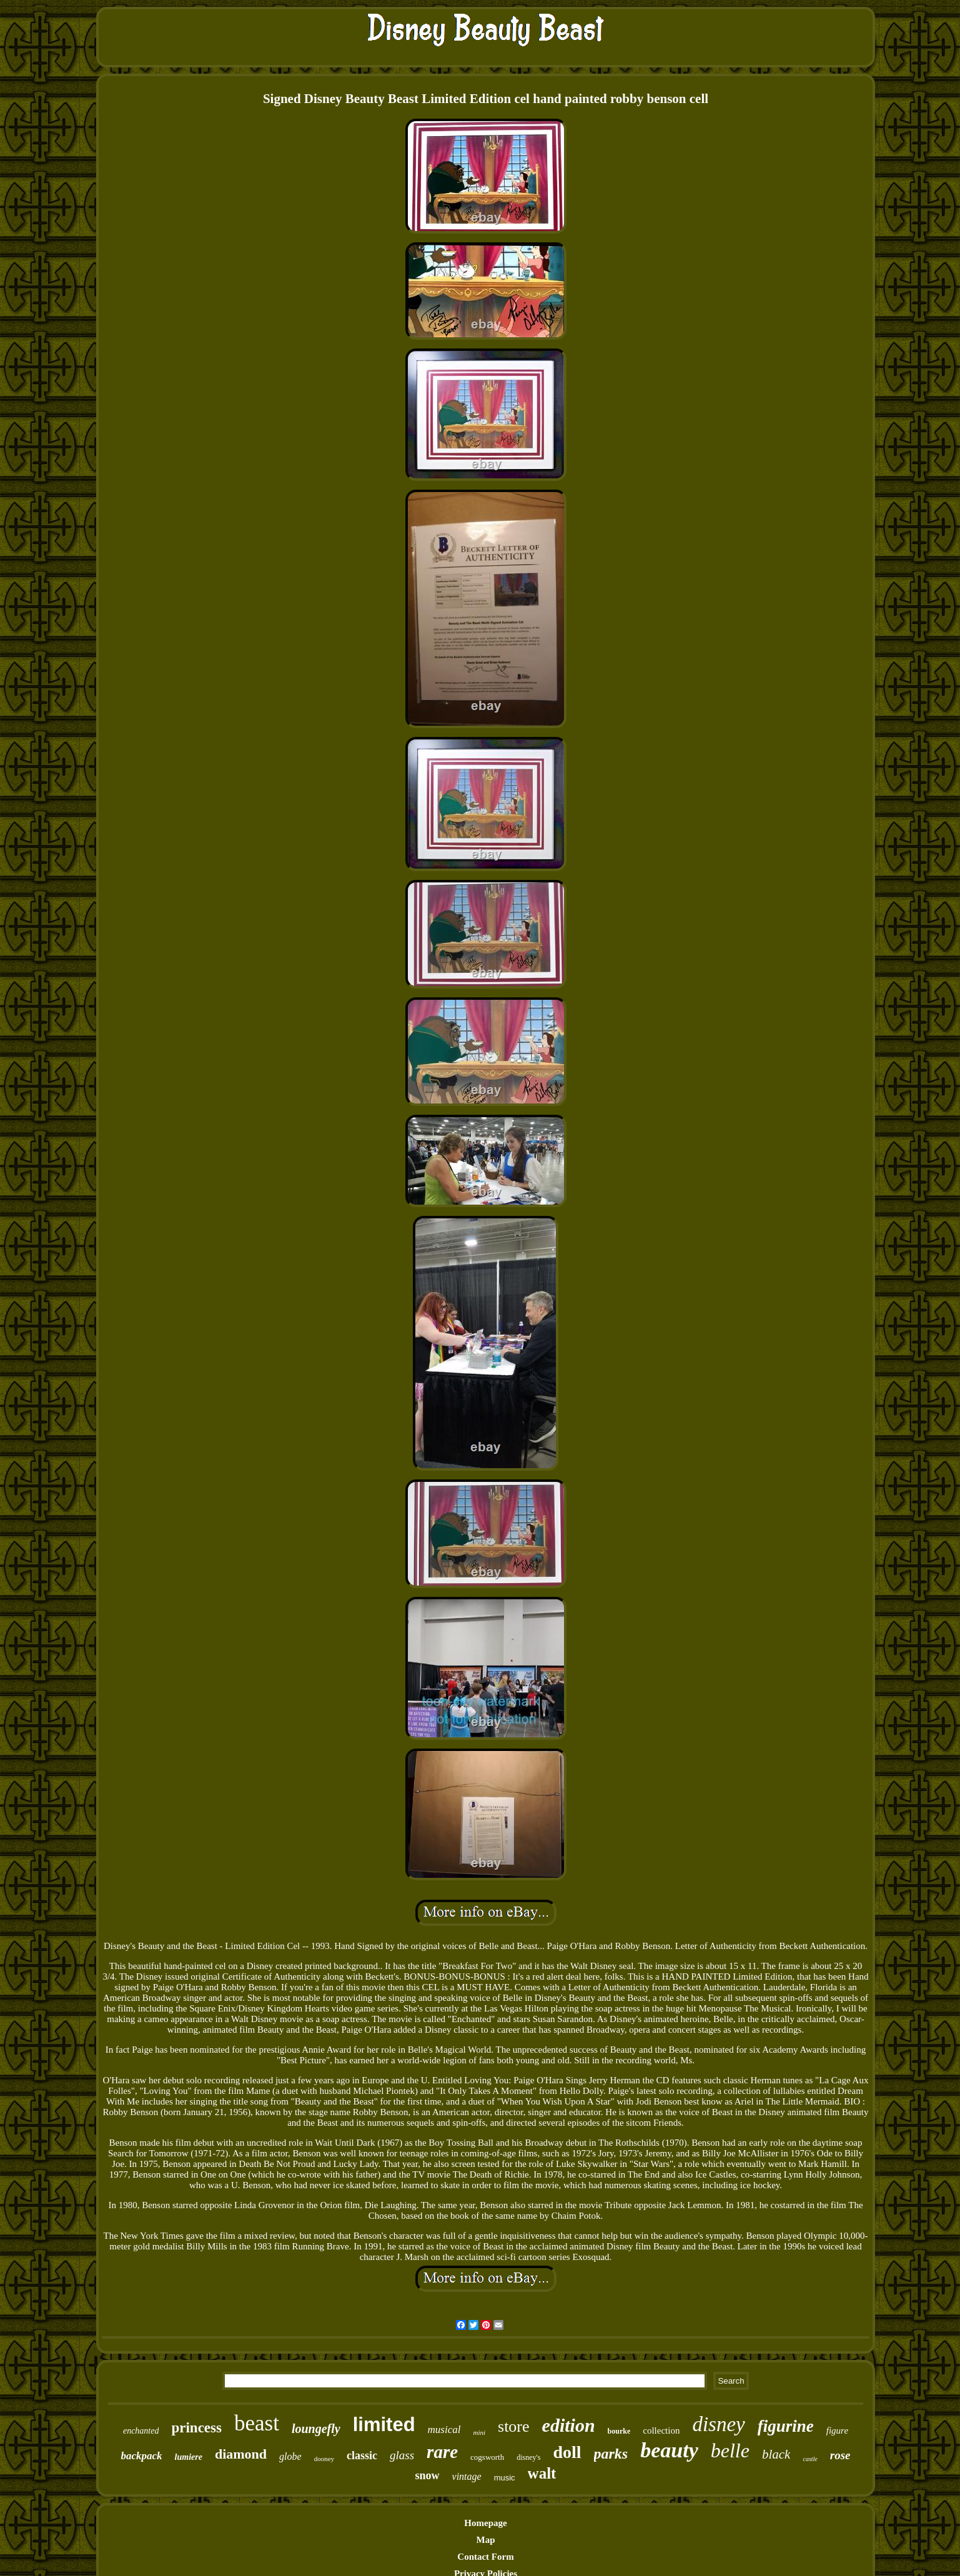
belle (730, 2450)
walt (542, 2473)
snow (427, 2475)
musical (444, 2429)
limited (384, 2424)
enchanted (141, 2430)
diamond (241, 2454)
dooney (324, 2458)
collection (661, 2430)
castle (810, 2458)
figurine (786, 2426)
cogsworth (487, 2457)
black (776, 2454)
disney (718, 2424)
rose (840, 2455)
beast (256, 2423)
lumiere (188, 2457)
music (504, 2477)
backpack (141, 2456)
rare (442, 2452)
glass (402, 2455)
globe (290, 2456)
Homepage (485, 2523)
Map (486, 2540)
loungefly (316, 2428)
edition (568, 2425)
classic (362, 2455)
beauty (669, 2450)
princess (196, 2427)
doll (567, 2452)
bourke (619, 2431)
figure (837, 2430)
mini (479, 2432)
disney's (528, 2457)
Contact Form (485, 2557)
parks (611, 2453)
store (514, 2426)
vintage (467, 2476)
